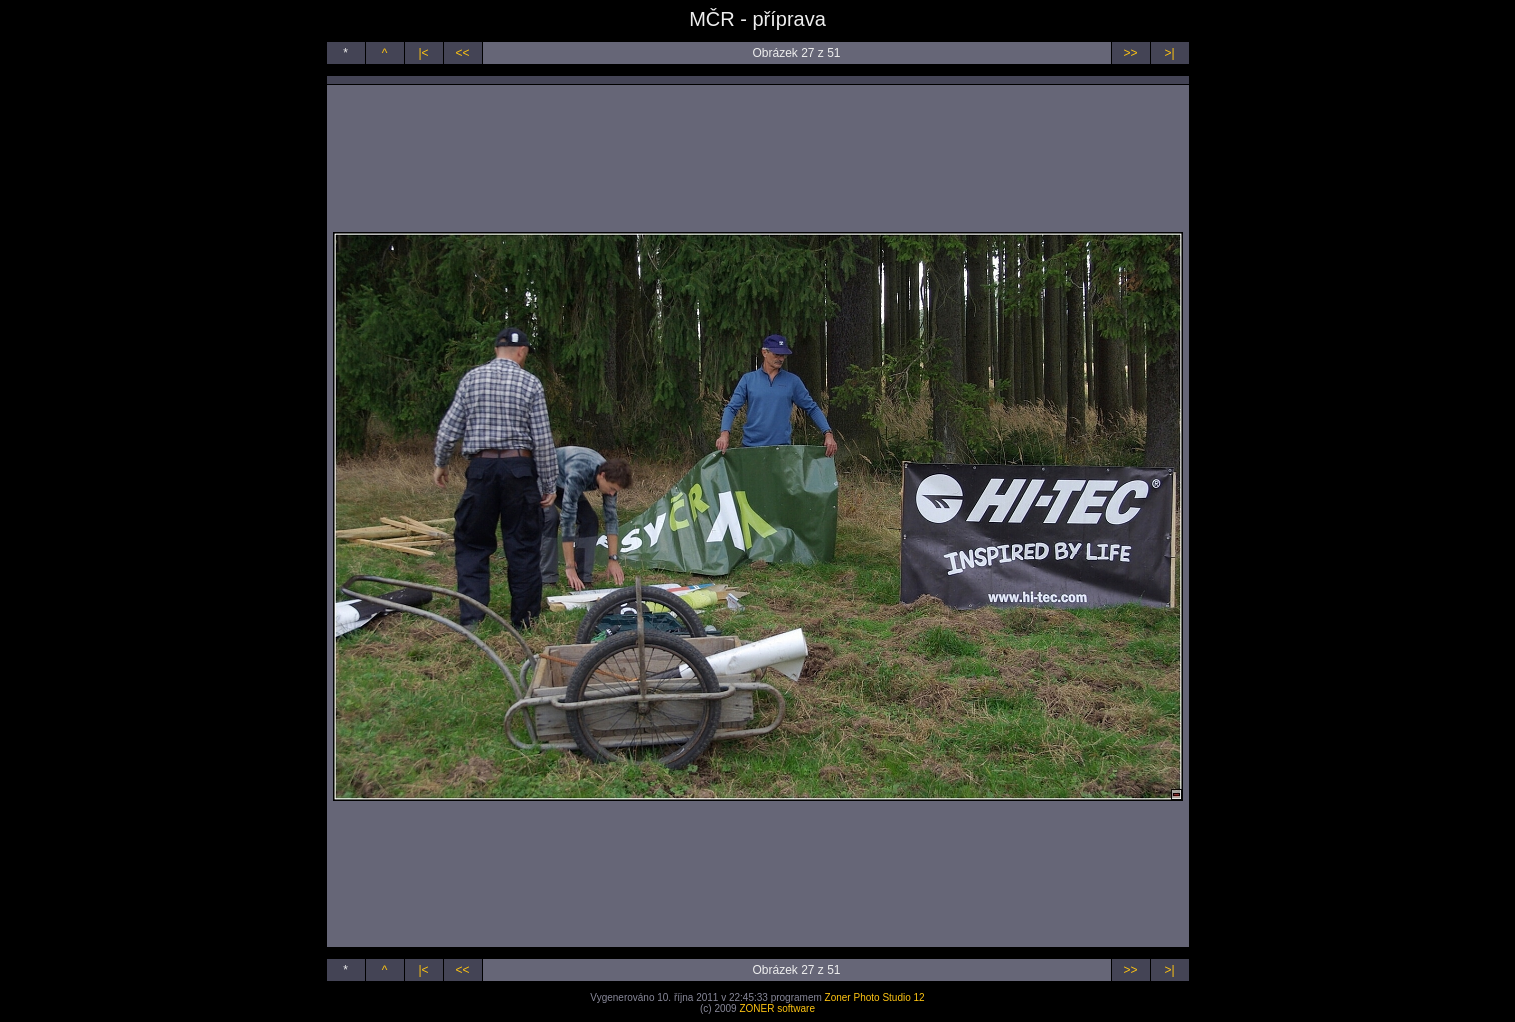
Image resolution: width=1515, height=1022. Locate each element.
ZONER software (777, 1008)
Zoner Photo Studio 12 (875, 997)
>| (1169, 53)
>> (1130, 53)
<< (462, 53)
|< (423, 53)
